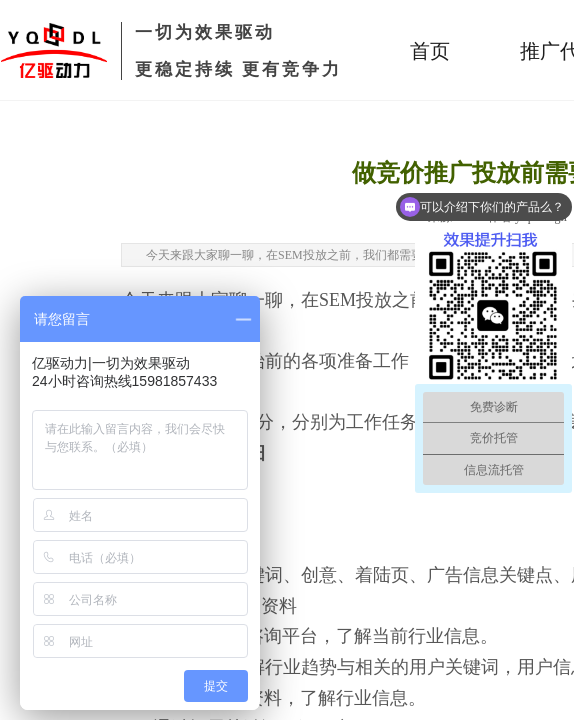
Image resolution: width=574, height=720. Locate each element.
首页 (430, 51)
